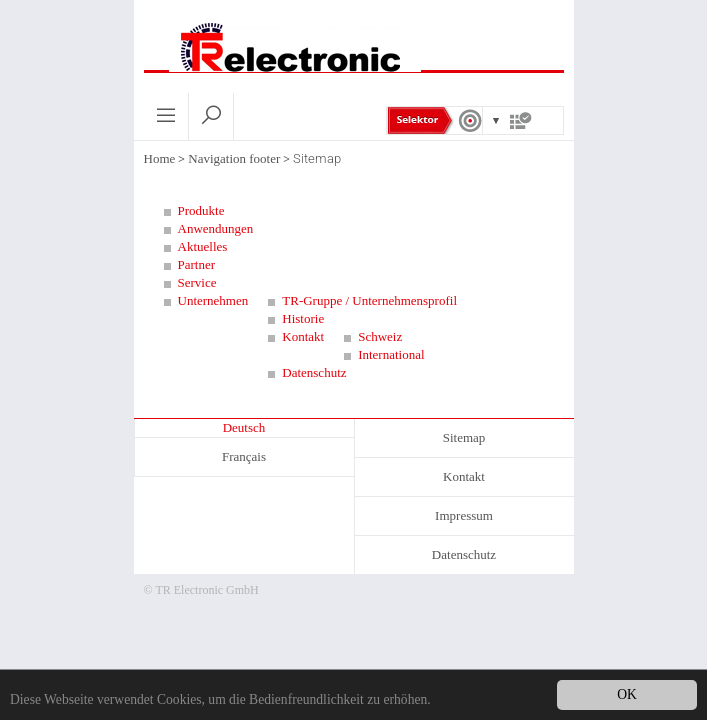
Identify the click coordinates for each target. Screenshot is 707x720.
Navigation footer (234, 158)
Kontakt (464, 476)
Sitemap (464, 437)
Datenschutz (464, 554)
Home (160, 158)
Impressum (464, 515)
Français (244, 456)
